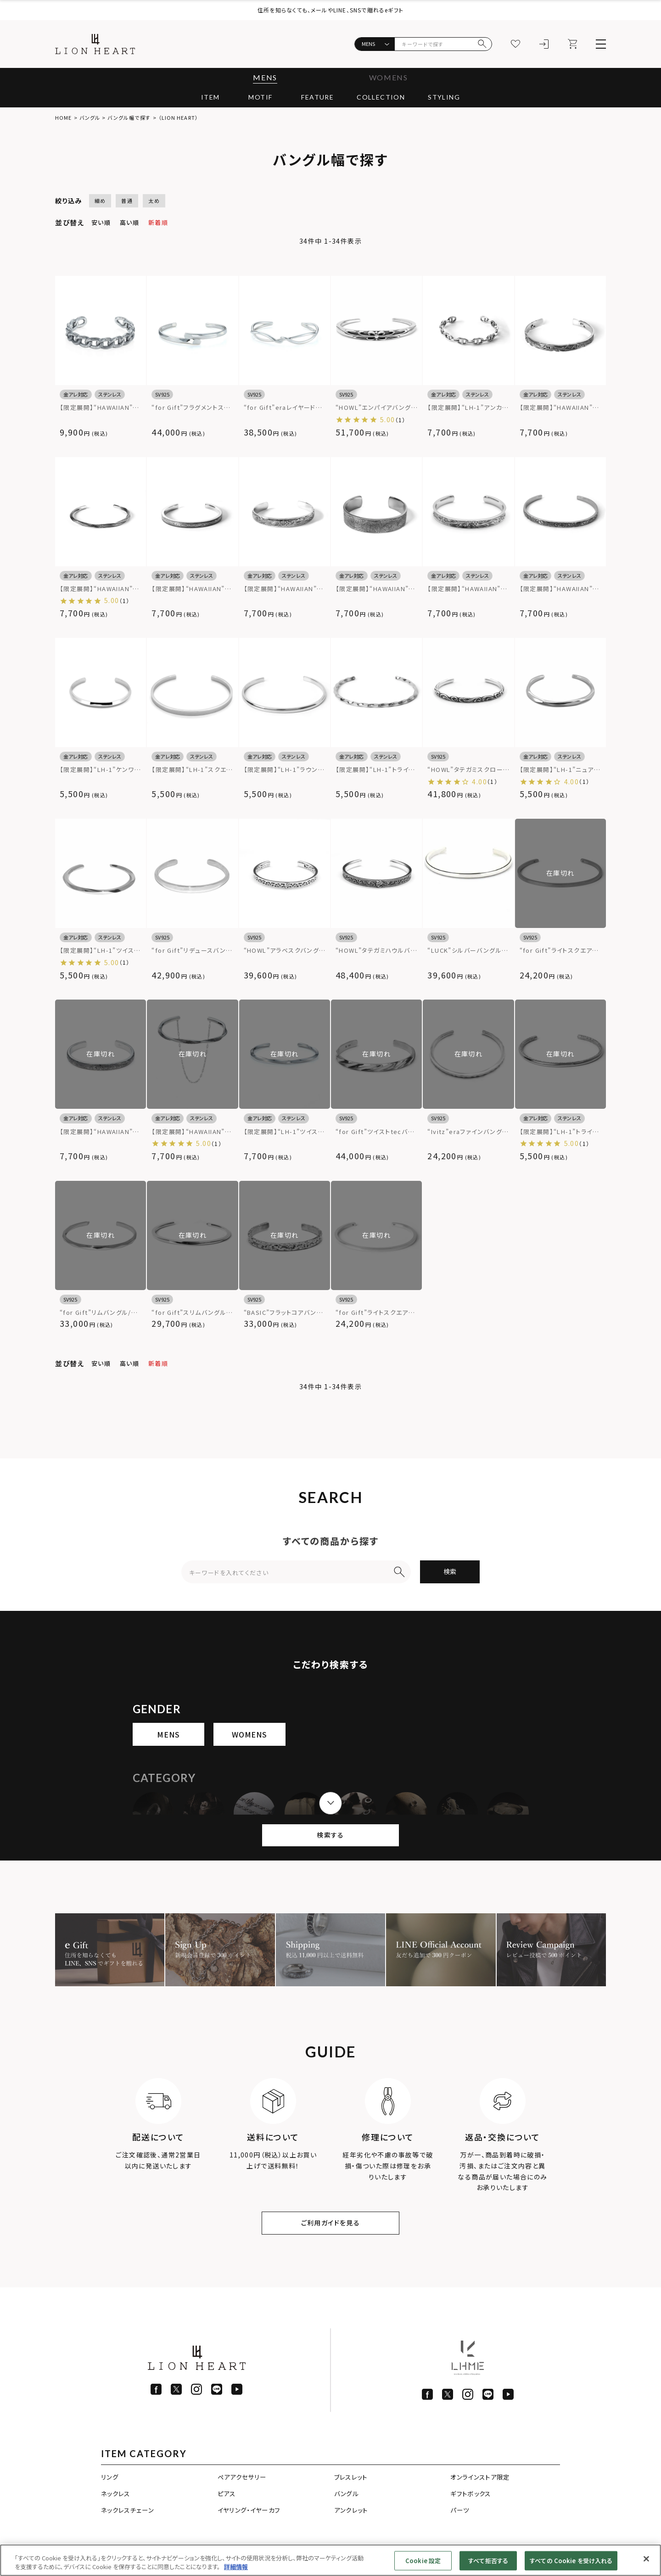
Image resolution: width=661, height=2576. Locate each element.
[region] (330, 2560)
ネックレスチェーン (127, 2510)
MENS (265, 77)
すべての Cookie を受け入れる (571, 2560)
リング (109, 2476)
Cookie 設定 (423, 2560)
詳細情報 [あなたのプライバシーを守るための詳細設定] (236, 2566)
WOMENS (388, 77)
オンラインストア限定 (480, 2476)
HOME (63, 117)
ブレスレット (351, 2476)
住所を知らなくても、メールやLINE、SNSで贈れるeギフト (330, 10)
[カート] (572, 44)
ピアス (227, 2493)
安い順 (101, 222)
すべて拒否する (488, 2560)
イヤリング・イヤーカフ (249, 2510)
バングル (89, 117)
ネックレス (115, 2493)
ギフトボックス (470, 2493)
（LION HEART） (178, 117)
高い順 (129, 222)
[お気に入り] (515, 44)
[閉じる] (646, 2559)
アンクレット (351, 2510)
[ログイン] (544, 44)
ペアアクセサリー (242, 2476)
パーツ (459, 2510)
